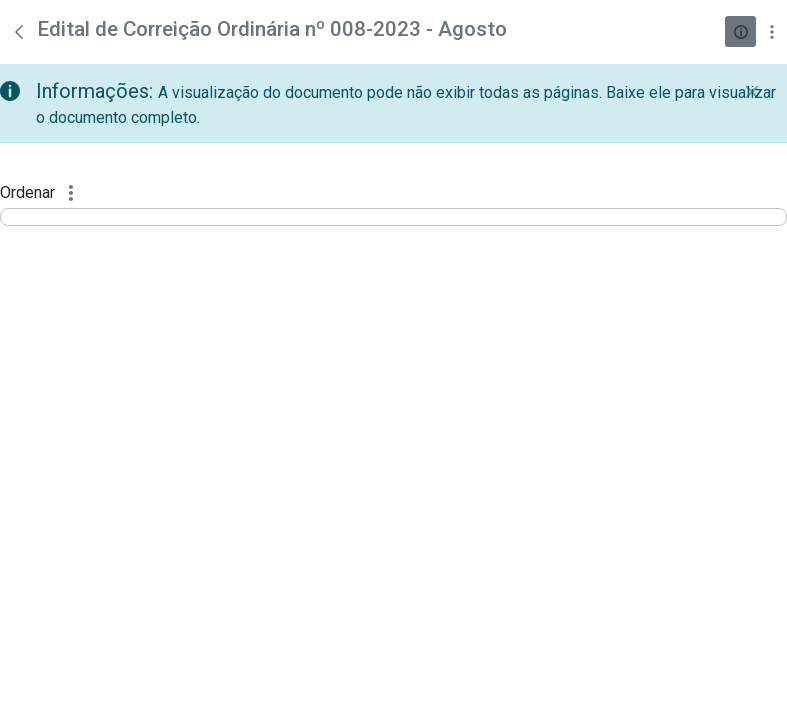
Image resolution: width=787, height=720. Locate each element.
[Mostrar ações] (771, 31)
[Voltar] (19, 32)
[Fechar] (752, 92)
